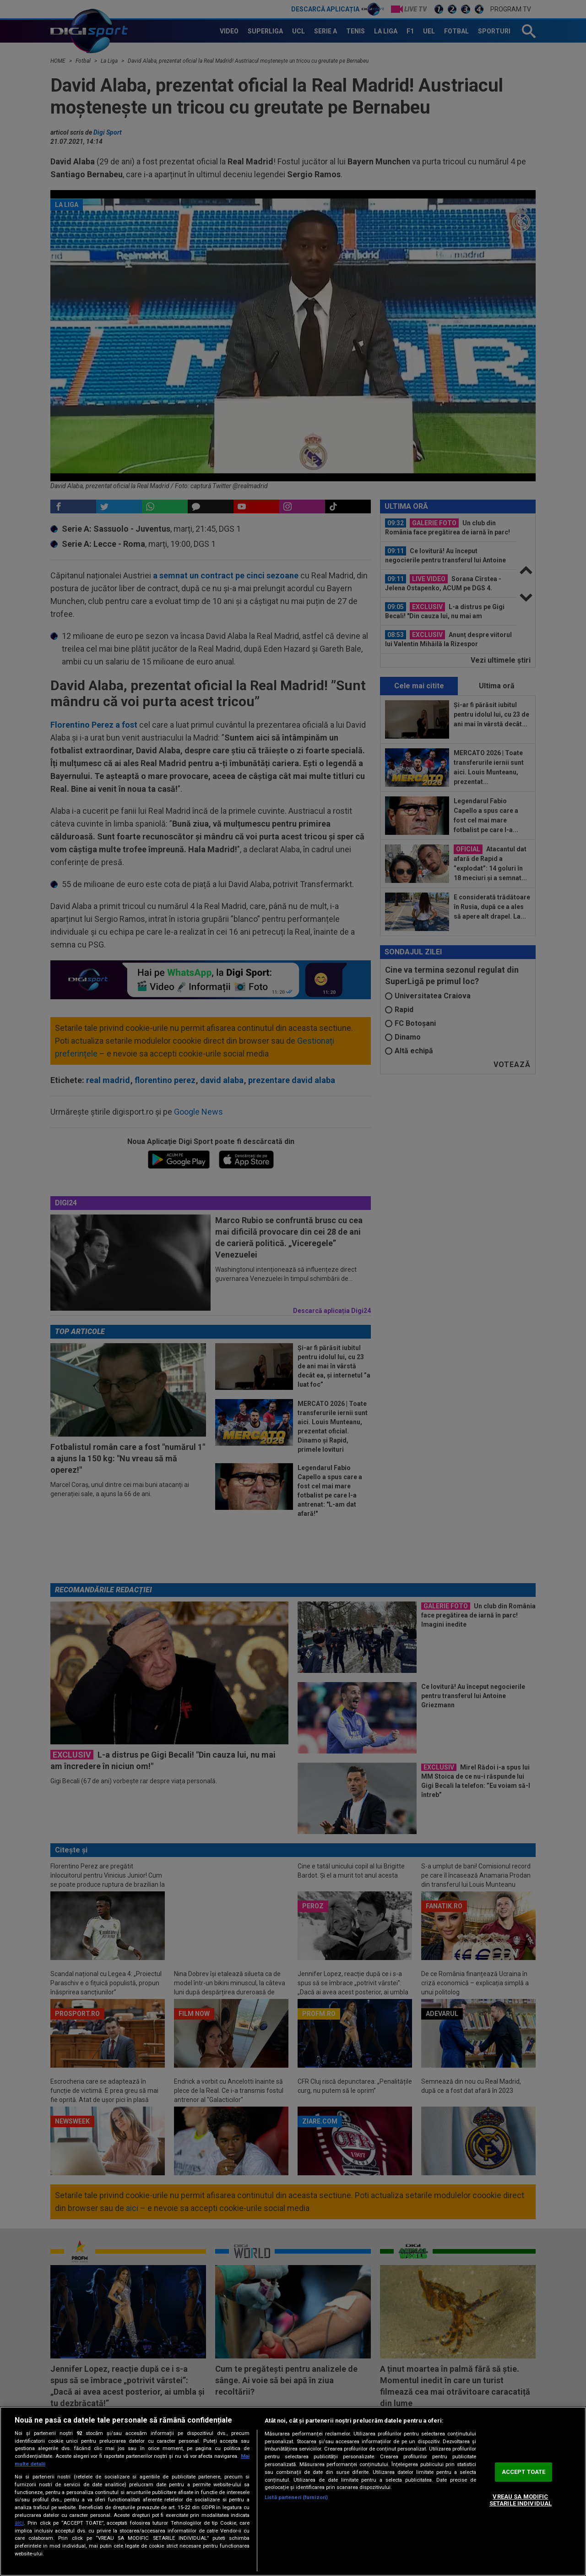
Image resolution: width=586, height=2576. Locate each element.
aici (19, 2523)
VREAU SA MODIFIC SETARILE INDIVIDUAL (520, 2500)
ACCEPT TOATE (524, 2471)
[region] (293, 2491)
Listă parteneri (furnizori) (296, 2497)
